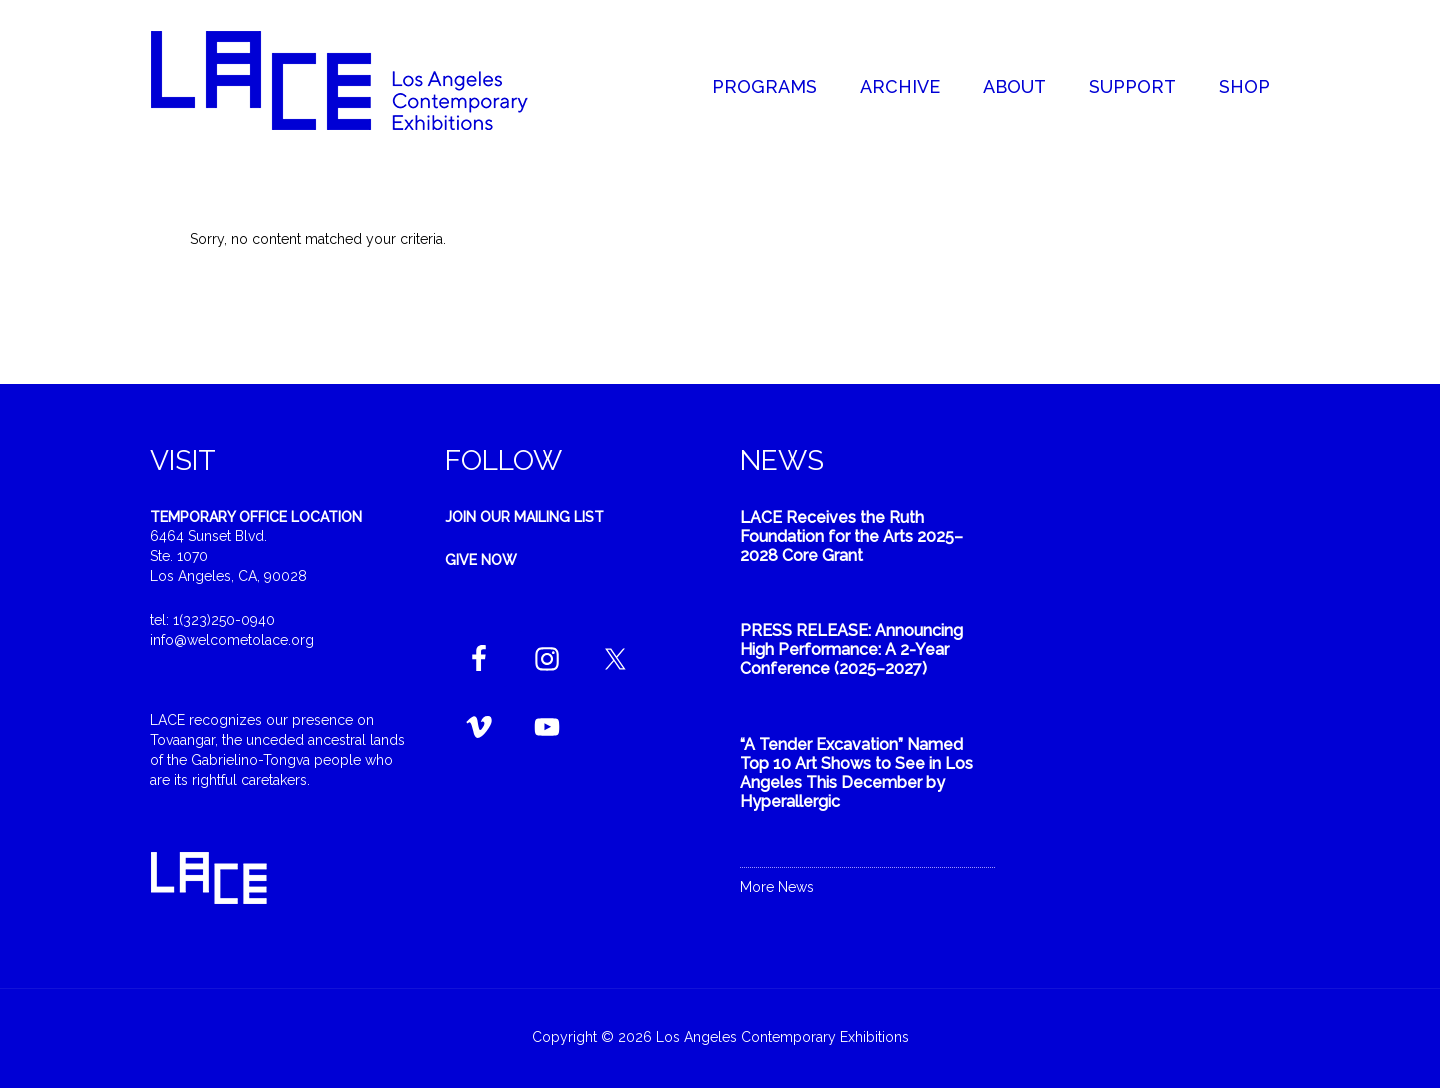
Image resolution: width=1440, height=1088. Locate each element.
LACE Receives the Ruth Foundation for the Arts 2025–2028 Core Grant (851, 536)
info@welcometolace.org (232, 640)
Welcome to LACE (360, 80)
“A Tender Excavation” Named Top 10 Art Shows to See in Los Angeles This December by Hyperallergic (856, 773)
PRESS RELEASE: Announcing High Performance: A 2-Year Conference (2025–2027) (851, 649)
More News (777, 887)
